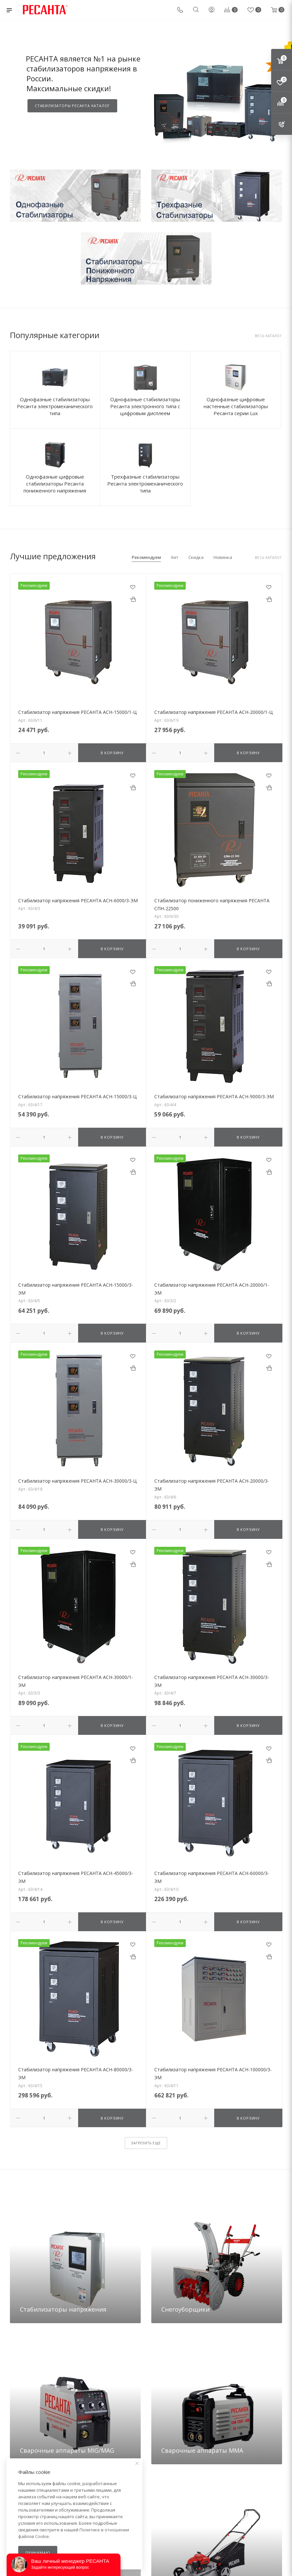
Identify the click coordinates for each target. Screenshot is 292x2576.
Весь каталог (268, 336)
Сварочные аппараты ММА (202, 2449)
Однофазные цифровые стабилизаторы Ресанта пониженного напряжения (55, 483)
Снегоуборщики (185, 2308)
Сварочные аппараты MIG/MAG (67, 2449)
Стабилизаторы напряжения (63, 2308)
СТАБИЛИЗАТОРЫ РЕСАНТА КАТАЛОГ (72, 105)
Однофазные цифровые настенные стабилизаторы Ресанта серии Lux (236, 406)
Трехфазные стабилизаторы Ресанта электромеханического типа (145, 483)
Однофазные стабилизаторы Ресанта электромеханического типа (55, 406)
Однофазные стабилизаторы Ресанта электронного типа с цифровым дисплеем (145, 406)
